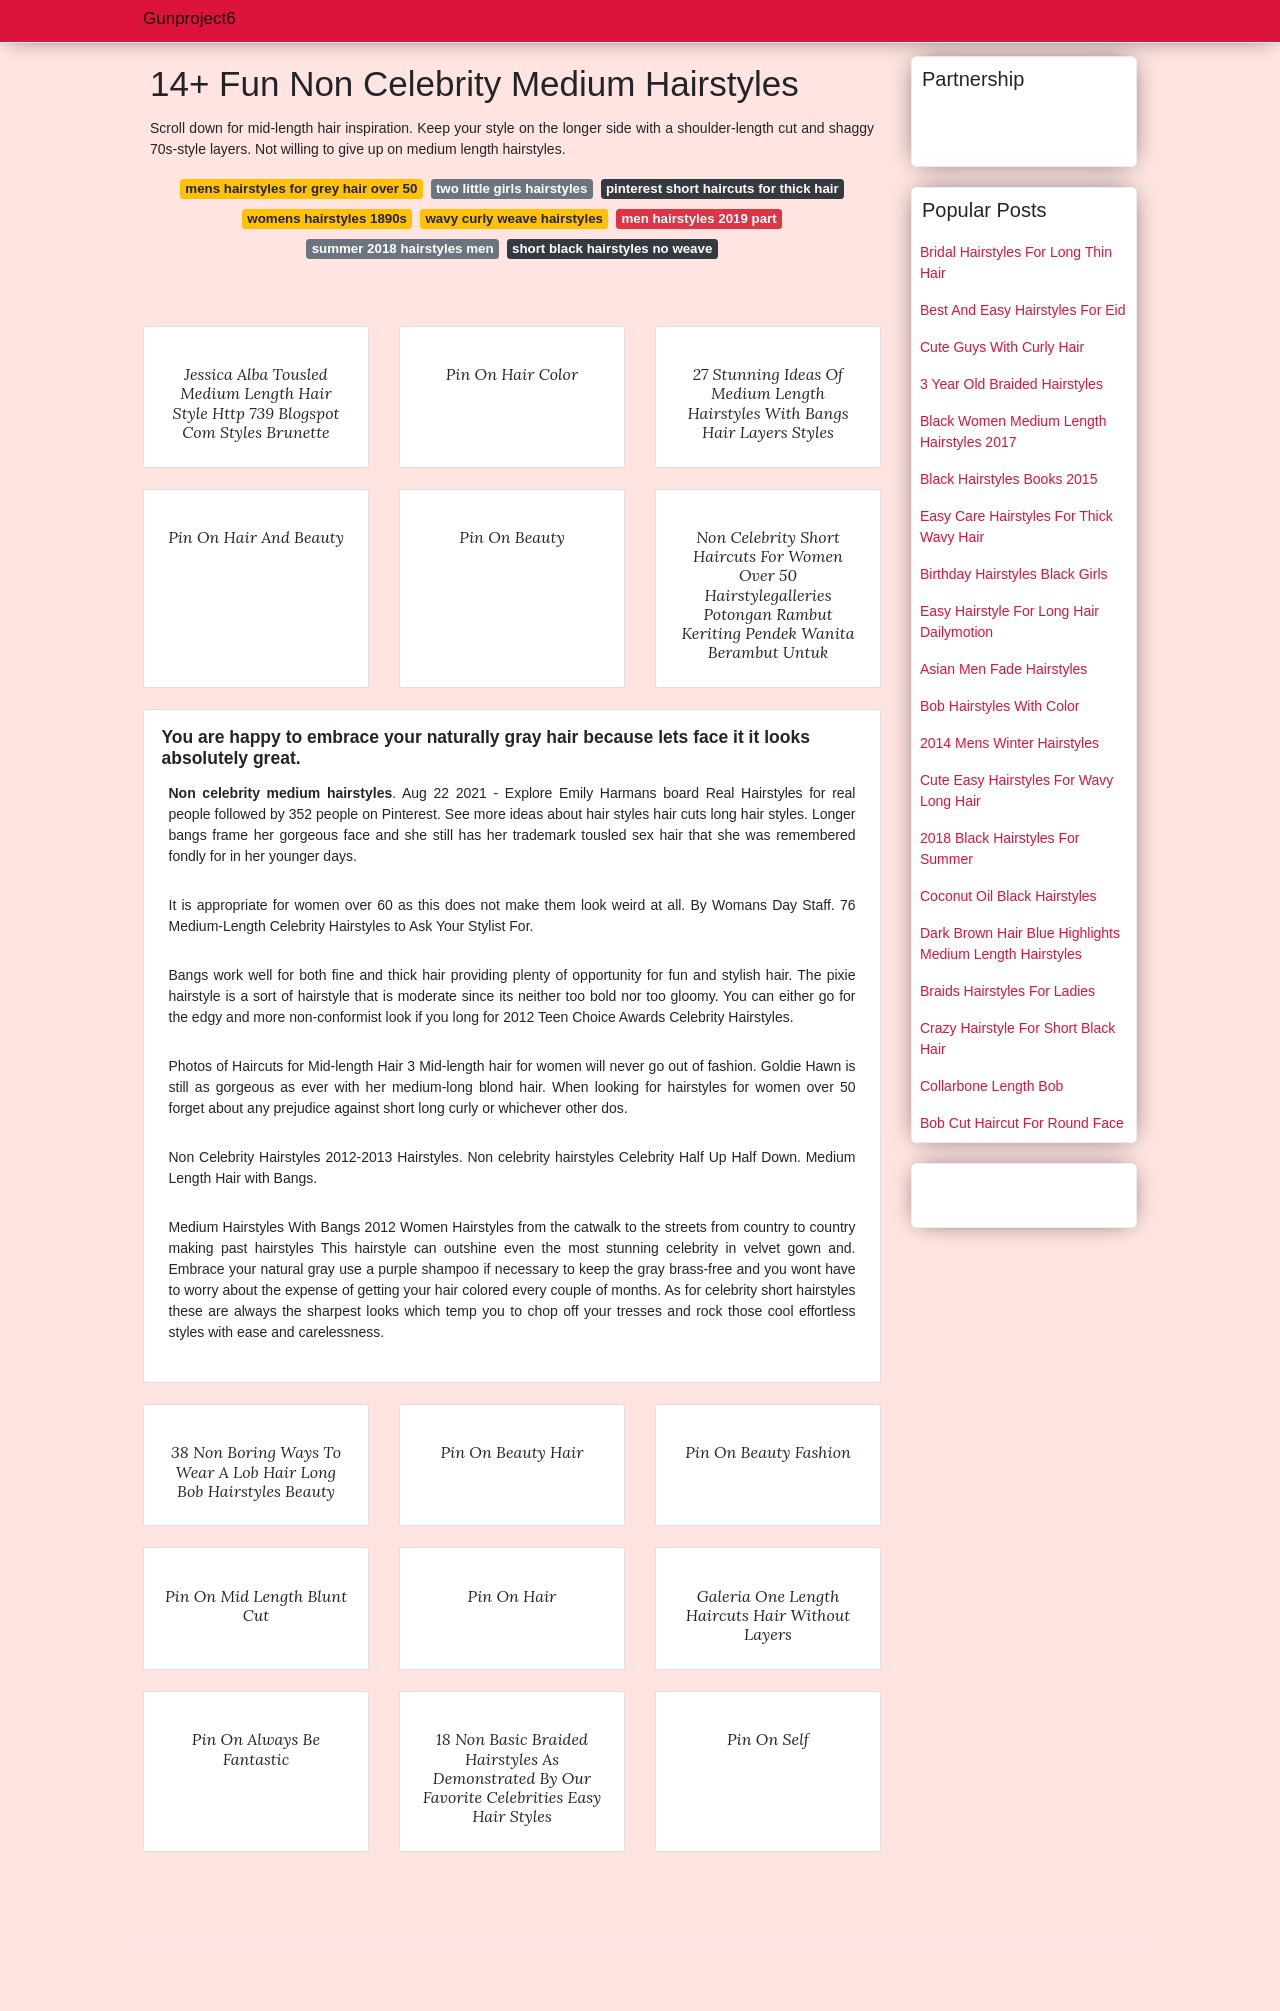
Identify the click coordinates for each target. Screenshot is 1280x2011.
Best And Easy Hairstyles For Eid (1022, 310)
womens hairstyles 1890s (327, 218)
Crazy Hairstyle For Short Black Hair (1017, 1038)
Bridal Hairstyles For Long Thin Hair (1016, 262)
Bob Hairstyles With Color (1000, 706)
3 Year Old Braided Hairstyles (1011, 384)
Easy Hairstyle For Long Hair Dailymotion (1009, 621)
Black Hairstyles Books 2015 (1008, 479)
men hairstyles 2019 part (698, 218)
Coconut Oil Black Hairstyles (1008, 896)
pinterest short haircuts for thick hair (722, 188)
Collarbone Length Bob (991, 1086)
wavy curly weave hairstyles (514, 218)
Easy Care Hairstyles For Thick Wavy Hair (1016, 526)
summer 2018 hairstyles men (403, 248)
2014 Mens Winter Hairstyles (1009, 743)
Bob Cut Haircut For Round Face (1022, 1123)
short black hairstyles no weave (612, 248)
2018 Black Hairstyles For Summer (1000, 848)
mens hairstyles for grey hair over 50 (301, 188)
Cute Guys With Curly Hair (1002, 347)
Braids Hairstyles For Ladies (1007, 991)
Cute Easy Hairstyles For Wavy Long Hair (1016, 790)
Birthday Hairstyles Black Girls (1014, 574)
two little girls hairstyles (511, 188)
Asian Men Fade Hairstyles (1003, 669)
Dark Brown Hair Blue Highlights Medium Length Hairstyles (1020, 943)
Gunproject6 (189, 18)
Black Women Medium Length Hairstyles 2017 (1013, 431)
